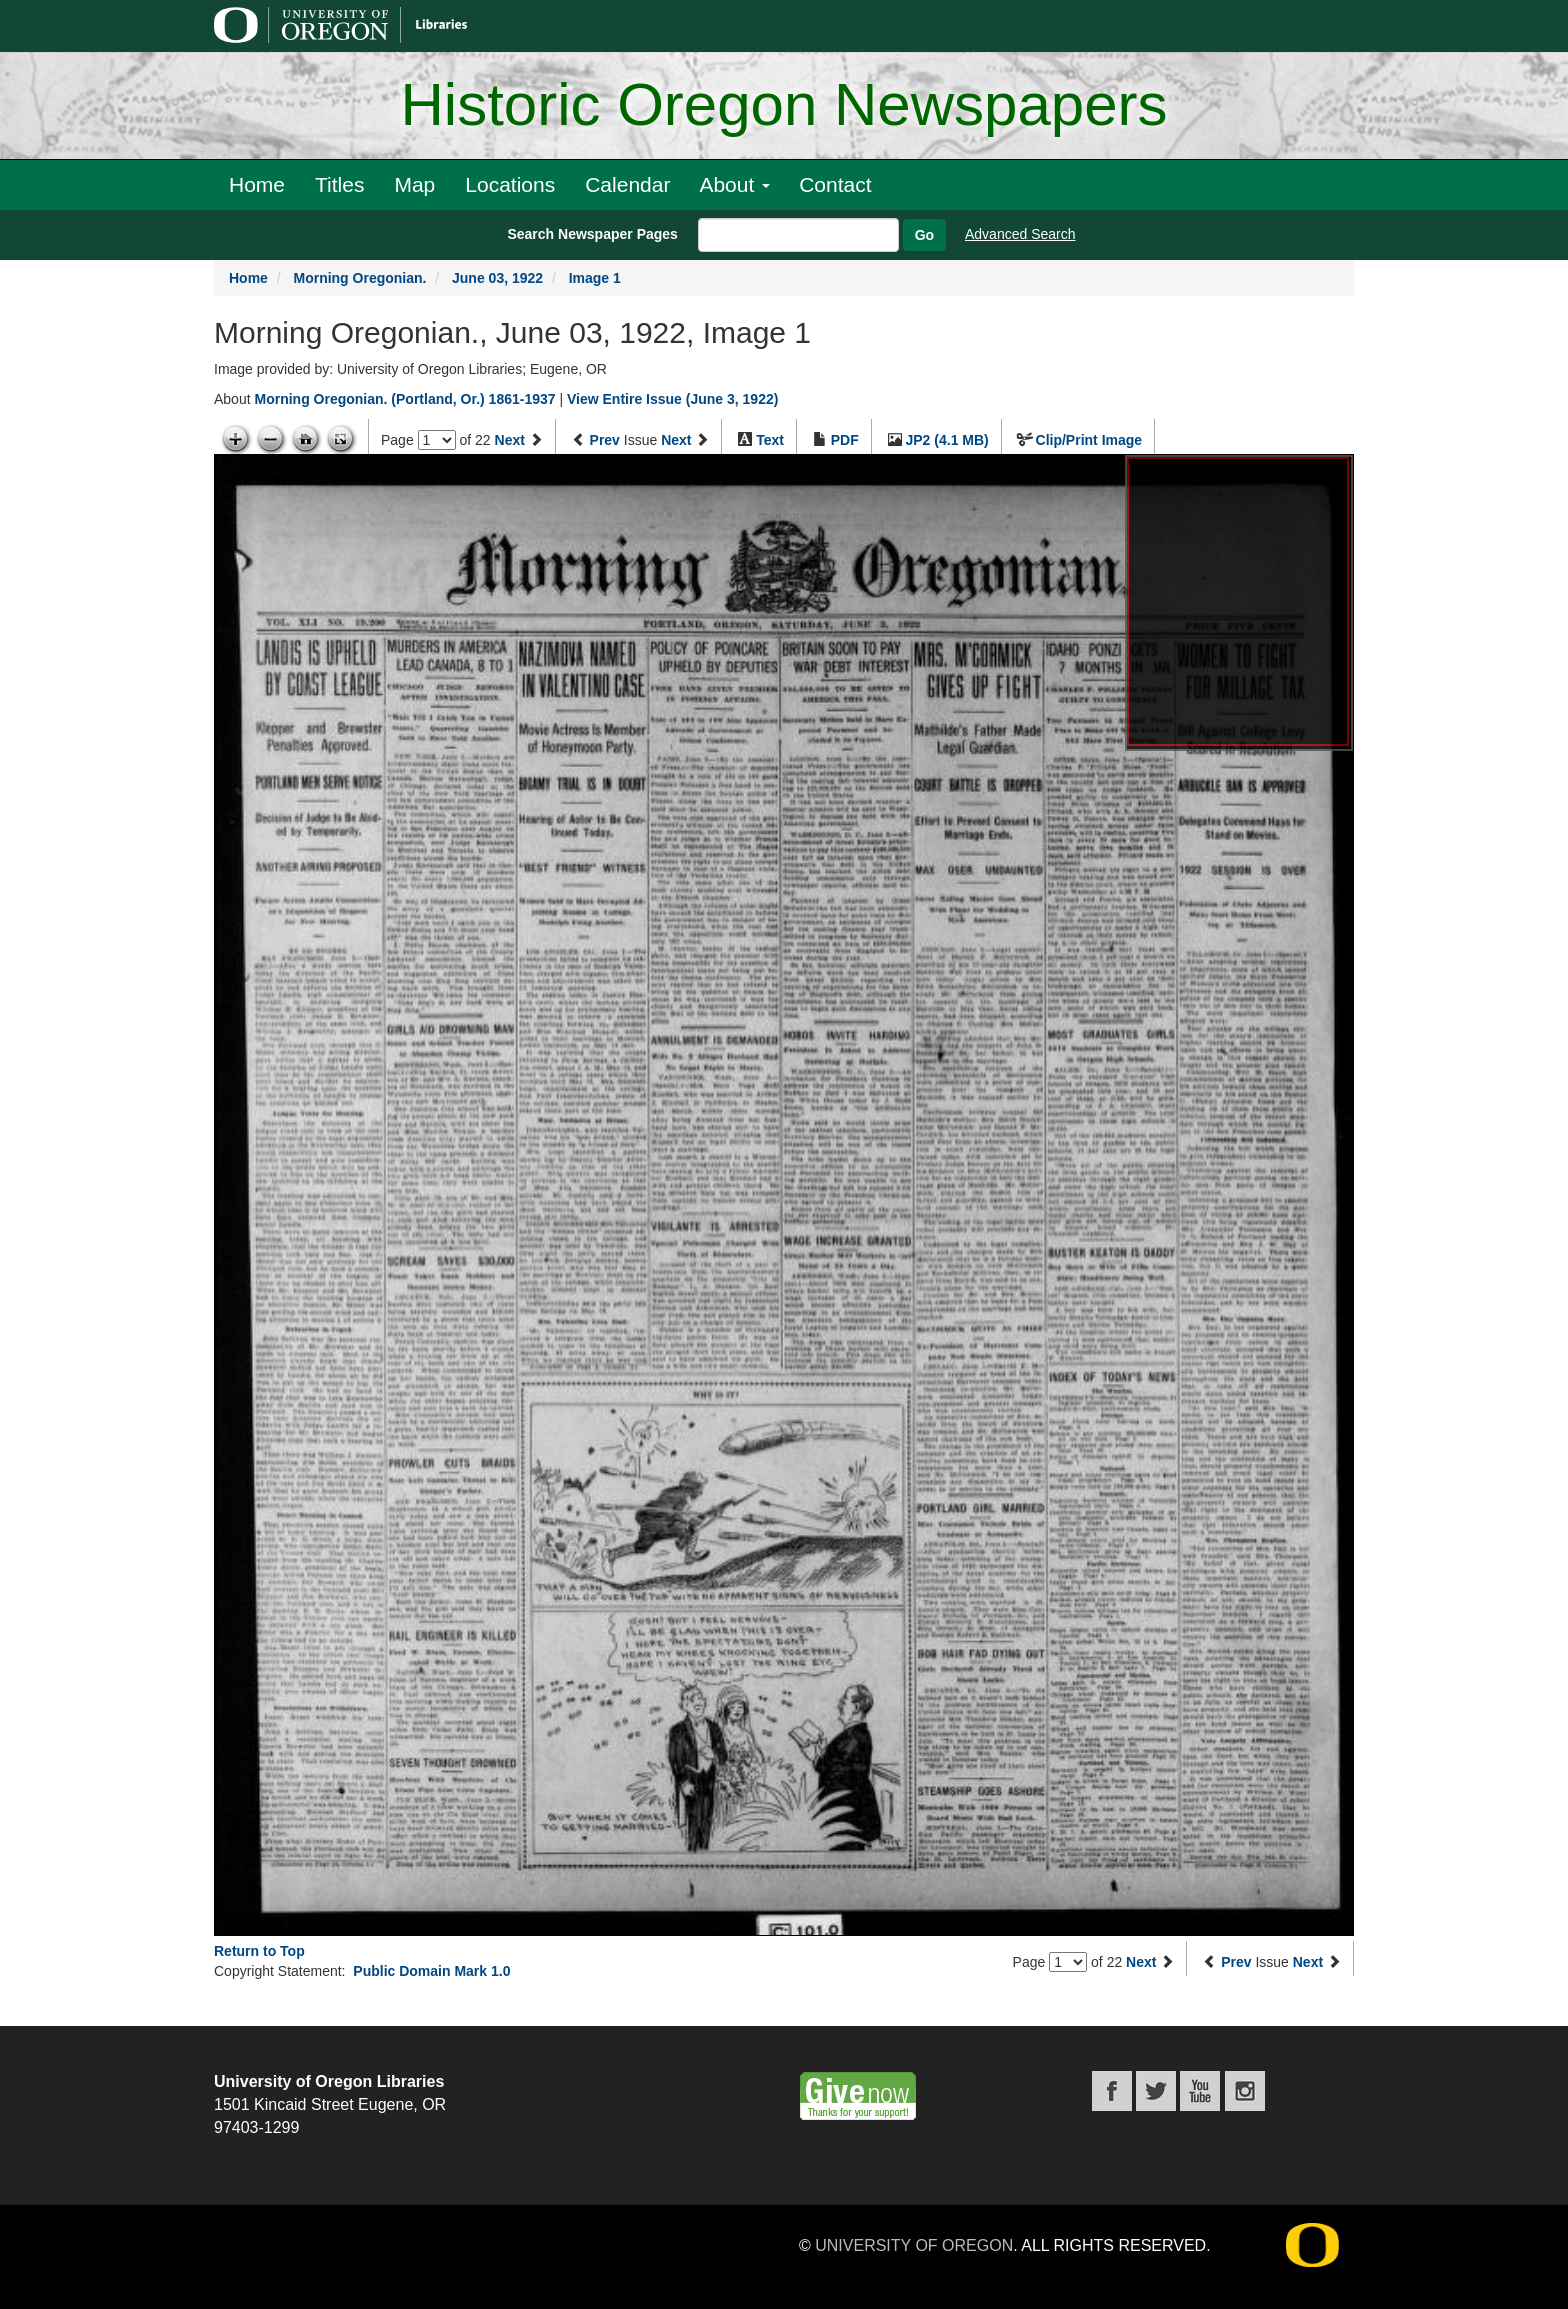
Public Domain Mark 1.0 (431, 1971)
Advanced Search (1020, 234)
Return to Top (259, 1951)
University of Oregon (914, 2245)
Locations (510, 184)
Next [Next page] (510, 440)
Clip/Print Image (1089, 440)
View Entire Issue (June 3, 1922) (672, 399)
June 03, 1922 (497, 278)
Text (770, 440)
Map (414, 184)
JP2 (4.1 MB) (947, 440)
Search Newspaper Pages (592, 234)
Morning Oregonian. (359, 278)
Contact (835, 184)
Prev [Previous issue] (605, 440)
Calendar (627, 184)
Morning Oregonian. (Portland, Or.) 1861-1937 (404, 399)
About (734, 184)
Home (257, 184)
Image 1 (595, 278)
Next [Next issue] (676, 440)
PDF (845, 440)
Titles (339, 184)
